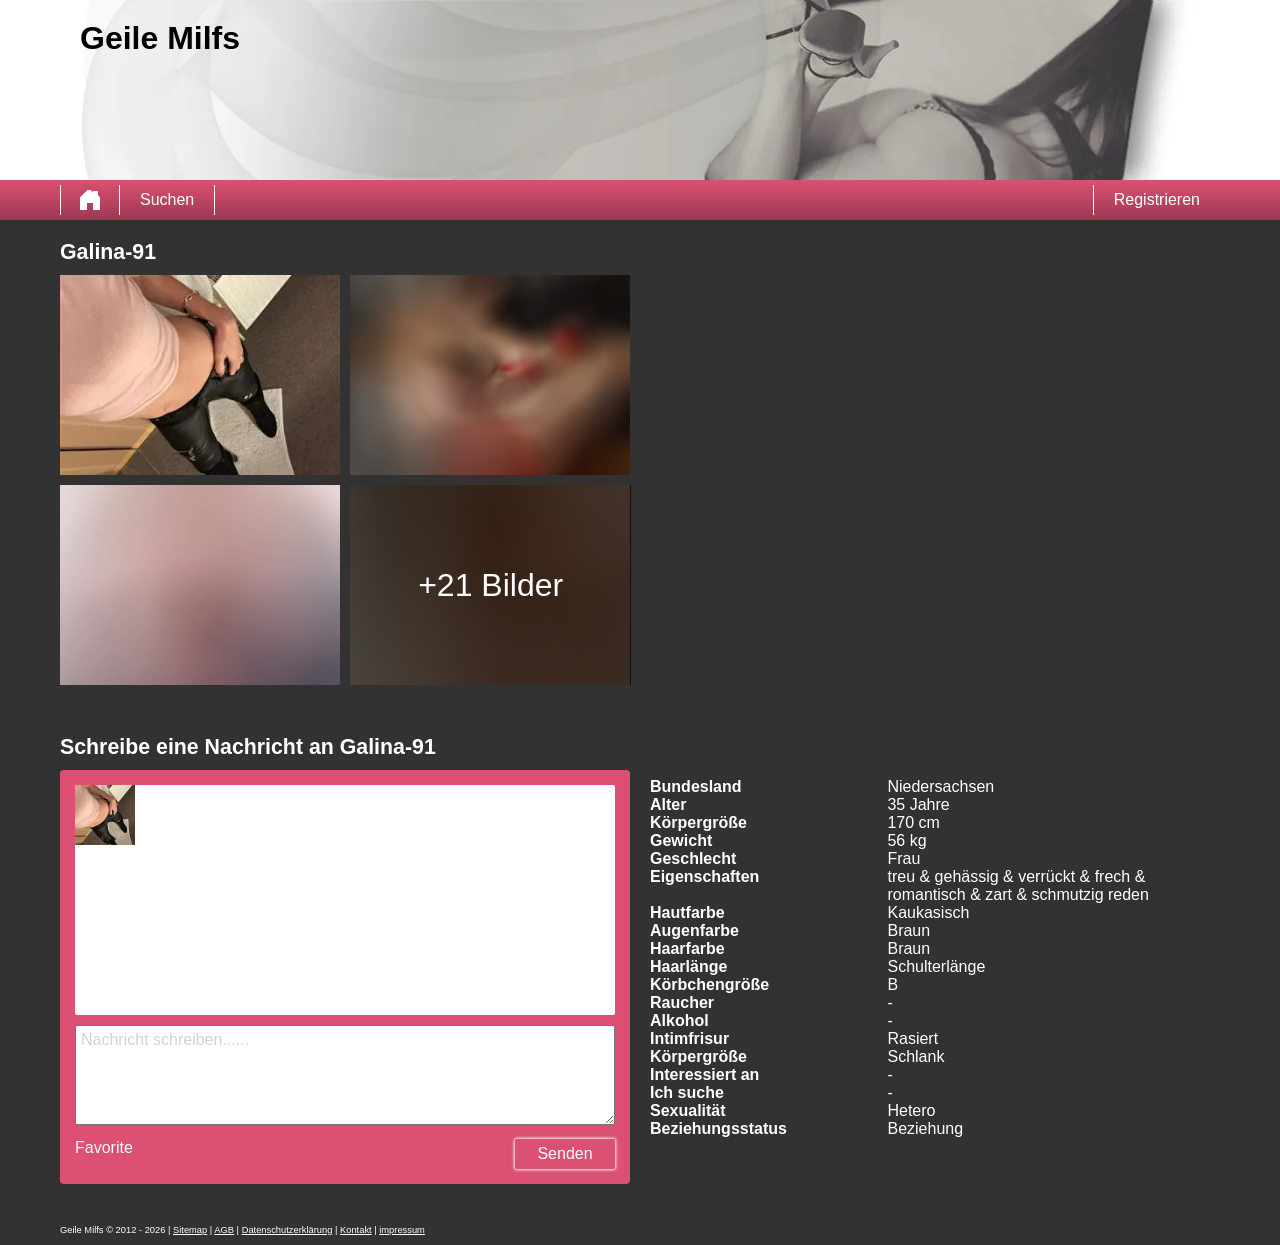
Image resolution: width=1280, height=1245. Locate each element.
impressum (402, 1230)
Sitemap (190, 1230)
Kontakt (356, 1230)
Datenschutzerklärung (287, 1230)
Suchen (167, 199)
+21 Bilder (490, 585)
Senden (564, 1153)
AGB (224, 1230)
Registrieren (1157, 199)
